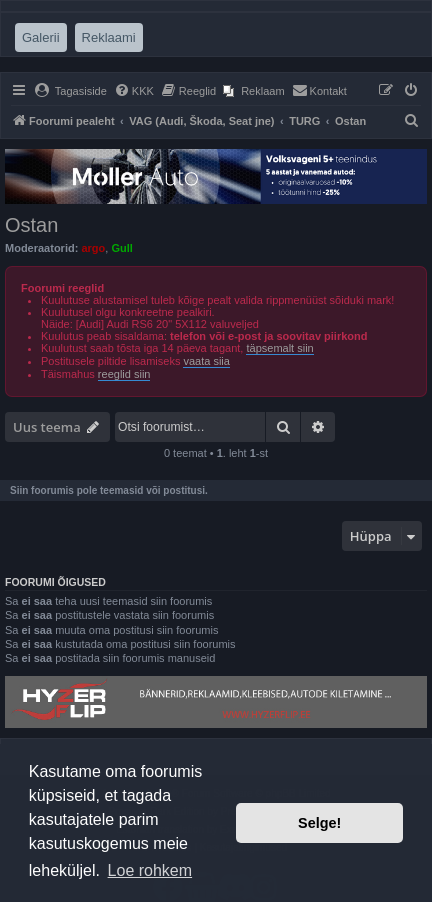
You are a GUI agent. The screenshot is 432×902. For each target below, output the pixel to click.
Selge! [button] (319, 823)
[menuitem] (70, 91)
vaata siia (206, 361)
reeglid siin (124, 374)
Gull (121, 248)
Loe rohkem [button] (150, 870)
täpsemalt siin (279, 348)
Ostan (31, 225)
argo (93, 248)
